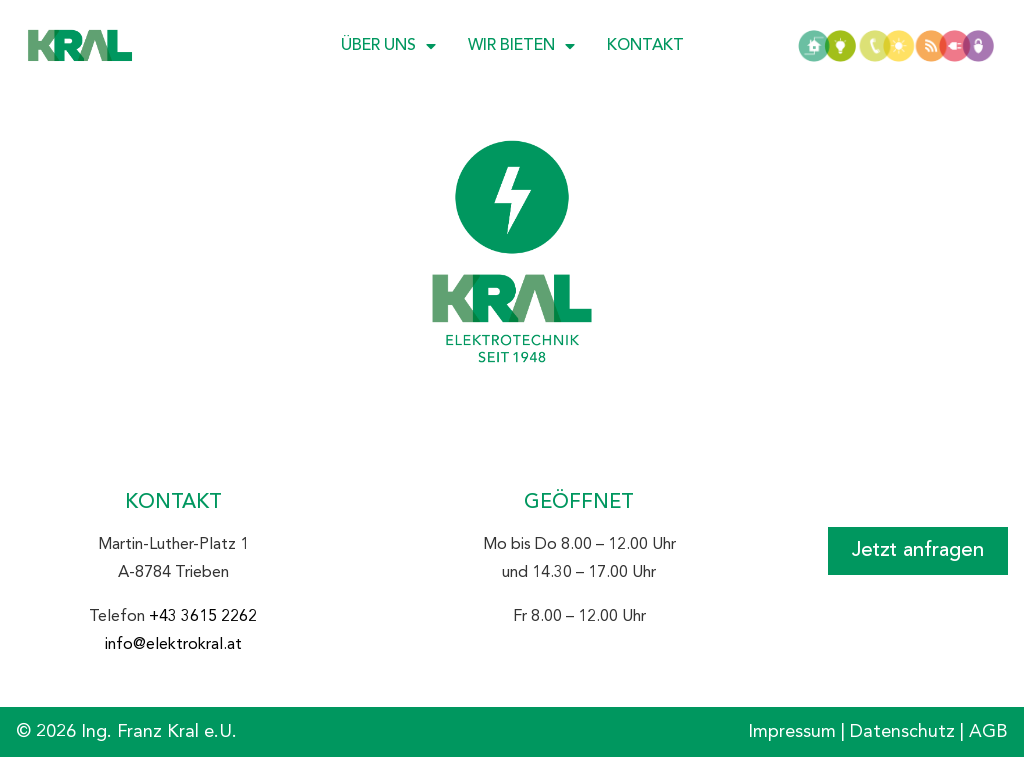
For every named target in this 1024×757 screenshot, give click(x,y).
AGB (988, 732)
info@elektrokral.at (173, 645)
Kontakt (645, 46)
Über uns (388, 46)
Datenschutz (902, 732)
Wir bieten (521, 46)
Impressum (792, 732)
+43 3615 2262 (203, 617)
